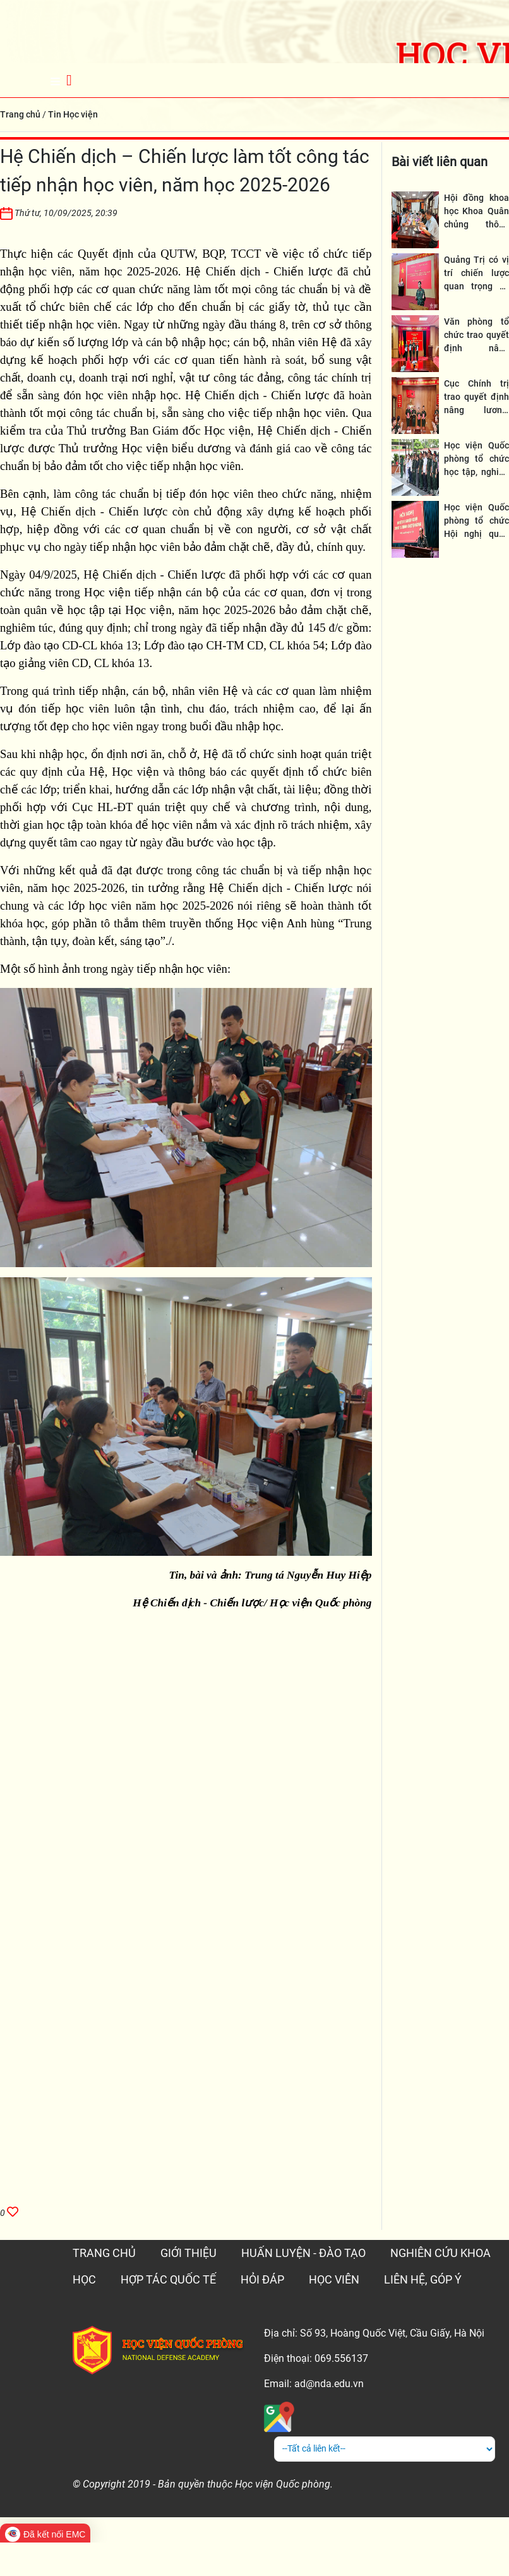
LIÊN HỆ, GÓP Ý (423, 2279)
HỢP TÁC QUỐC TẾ (168, 2279)
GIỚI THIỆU (188, 2253)
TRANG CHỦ (104, 2253)
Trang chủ (20, 114)
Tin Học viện (73, 114)
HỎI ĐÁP (262, 2279)
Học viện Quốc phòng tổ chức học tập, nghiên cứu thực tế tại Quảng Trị (476, 471)
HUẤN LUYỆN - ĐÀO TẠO (303, 2253)
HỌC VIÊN (334, 2279)
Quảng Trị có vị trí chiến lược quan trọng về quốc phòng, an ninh (476, 286)
